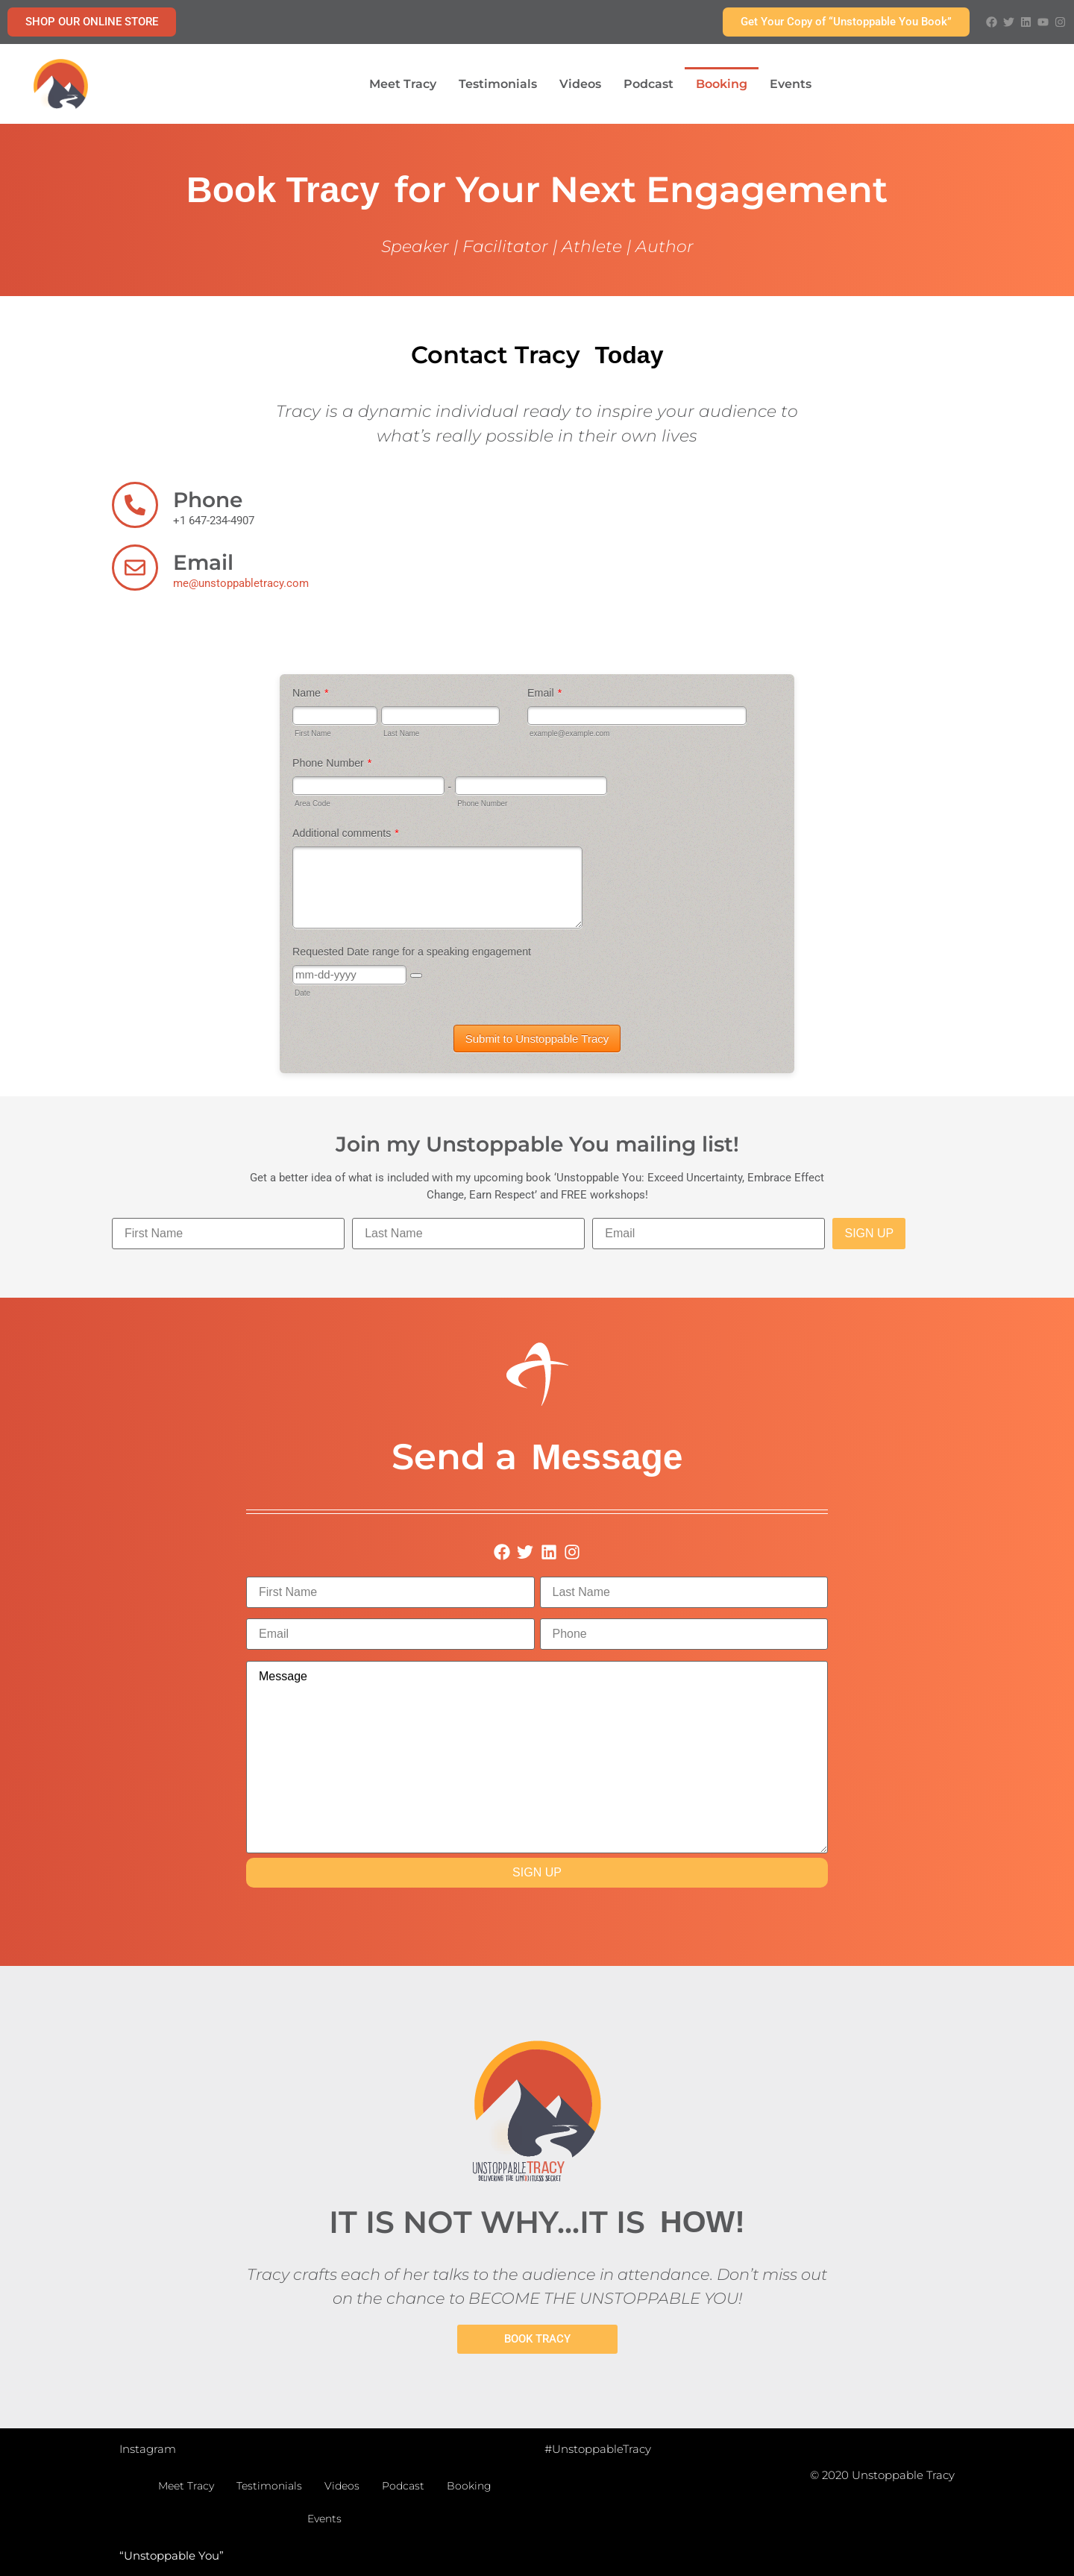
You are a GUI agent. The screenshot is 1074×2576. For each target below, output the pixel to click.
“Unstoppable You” (171, 2555)
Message (537, 1757)
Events (790, 84)
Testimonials (498, 84)
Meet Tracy (402, 84)
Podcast (648, 84)
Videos (580, 84)
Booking (721, 84)
